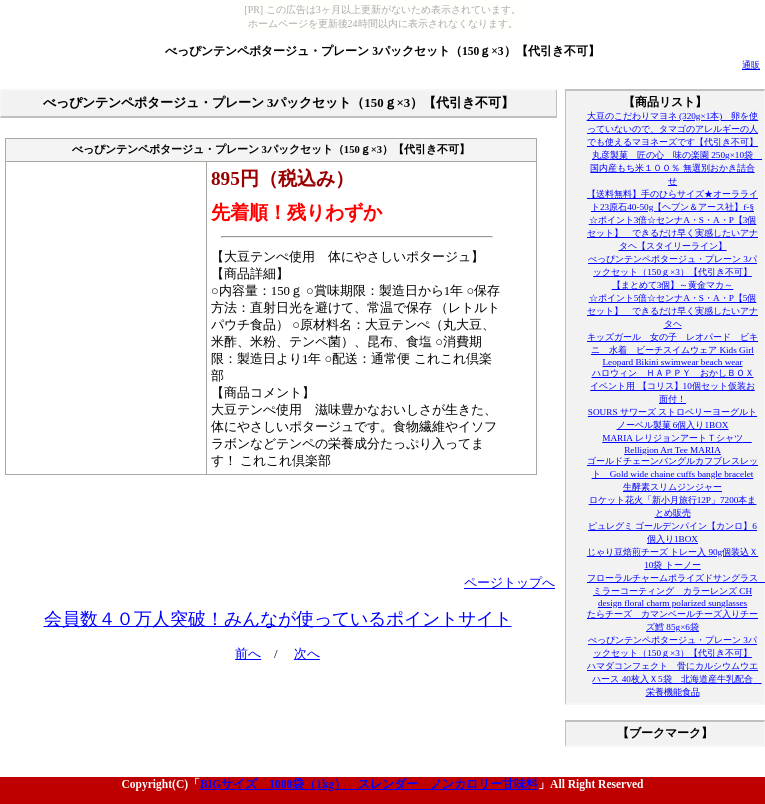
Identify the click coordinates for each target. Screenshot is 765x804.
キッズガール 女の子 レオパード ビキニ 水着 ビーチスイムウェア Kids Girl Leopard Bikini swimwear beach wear (672, 349)
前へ (248, 654)
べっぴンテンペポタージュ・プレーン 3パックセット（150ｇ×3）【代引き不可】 (382, 51)
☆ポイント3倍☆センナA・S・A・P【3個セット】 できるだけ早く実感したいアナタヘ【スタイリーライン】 (672, 233)
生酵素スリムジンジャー (672, 487)
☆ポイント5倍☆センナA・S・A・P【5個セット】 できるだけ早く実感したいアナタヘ (672, 311)
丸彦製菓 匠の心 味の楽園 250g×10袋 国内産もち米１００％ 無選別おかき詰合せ (676, 168)
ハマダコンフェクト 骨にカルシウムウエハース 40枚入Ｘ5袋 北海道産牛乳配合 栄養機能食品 (674, 679)
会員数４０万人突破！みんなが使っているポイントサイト (278, 619)
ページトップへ (509, 583)
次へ (307, 654)
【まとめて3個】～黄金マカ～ (673, 285)
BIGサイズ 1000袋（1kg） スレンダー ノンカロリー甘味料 (369, 784)
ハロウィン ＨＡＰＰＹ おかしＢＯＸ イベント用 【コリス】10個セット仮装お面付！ (672, 386)
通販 (751, 65)
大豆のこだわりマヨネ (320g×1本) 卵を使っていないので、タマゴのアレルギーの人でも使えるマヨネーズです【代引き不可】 (673, 129)
